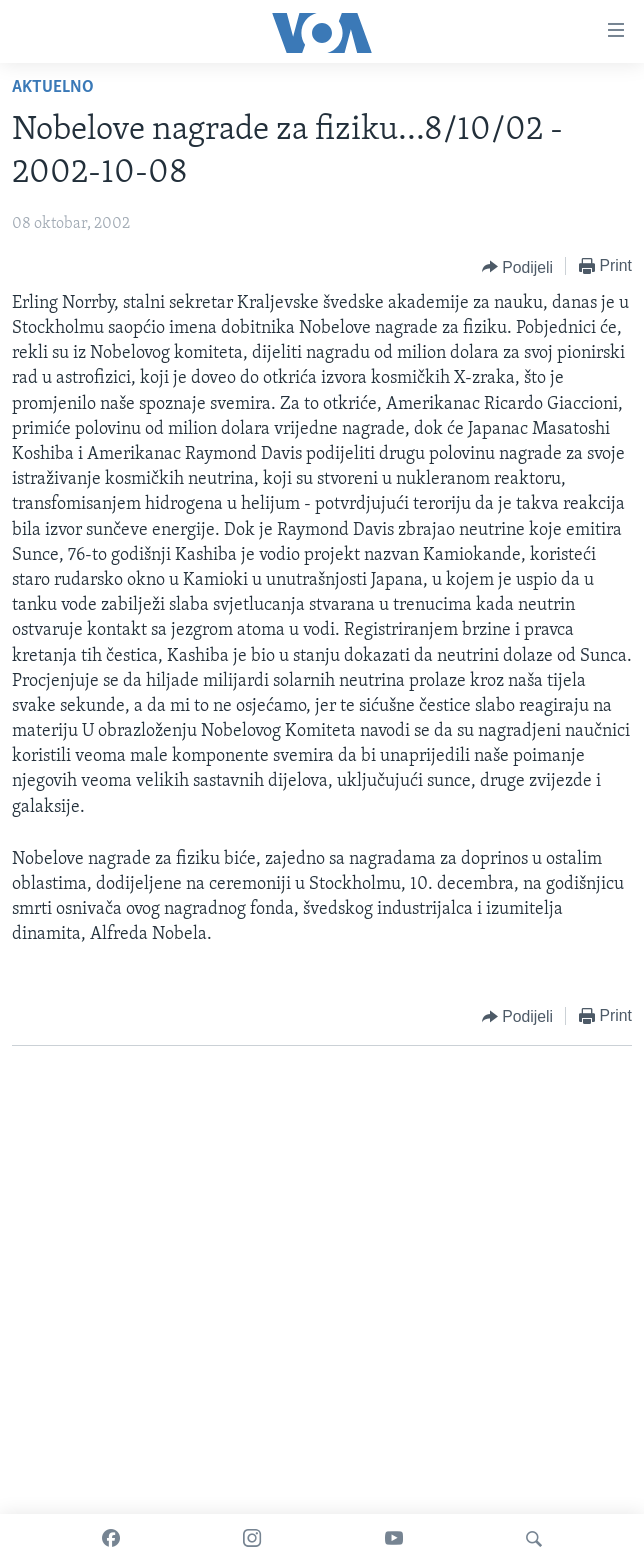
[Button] (517, 267)
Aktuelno (53, 87)
